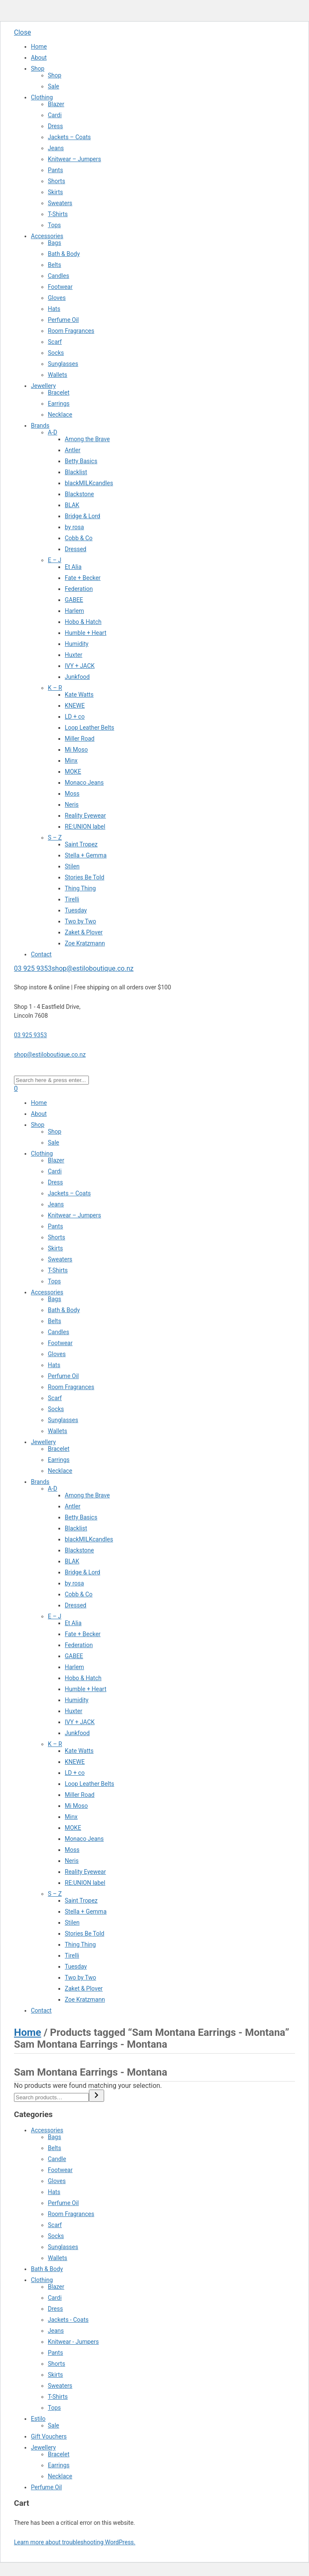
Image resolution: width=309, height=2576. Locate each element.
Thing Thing (80, 888)
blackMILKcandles (89, 483)
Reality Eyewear (85, 815)
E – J (54, 560)
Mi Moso (76, 749)
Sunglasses (63, 363)
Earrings (58, 403)
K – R (55, 687)
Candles (58, 275)
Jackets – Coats (69, 137)
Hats (54, 308)
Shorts (56, 181)
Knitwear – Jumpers (74, 159)
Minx (71, 760)
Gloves (57, 297)
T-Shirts (58, 214)
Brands (40, 425)
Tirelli (72, 899)
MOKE (73, 771)
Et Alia (73, 566)
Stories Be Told (84, 877)
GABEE (74, 599)
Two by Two (80, 921)
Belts (54, 264)
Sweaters (60, 203)
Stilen (72, 866)
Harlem (74, 610)
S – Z (55, 837)
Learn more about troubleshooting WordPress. (74, 2542)
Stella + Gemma (86, 855)
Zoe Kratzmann (85, 943)
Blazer (56, 104)
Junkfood (77, 676)
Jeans (56, 148)
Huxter (73, 654)
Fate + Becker (83, 577)
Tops (54, 225)
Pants (55, 170)
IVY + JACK (80, 665)
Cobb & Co (79, 538)
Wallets (57, 374)
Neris (72, 804)
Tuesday (76, 910)
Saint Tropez (81, 844)
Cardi (55, 115)
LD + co (75, 716)
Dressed (75, 549)
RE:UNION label (85, 826)
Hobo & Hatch (83, 621)
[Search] (96, 2096)
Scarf (55, 341)
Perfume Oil (63, 319)
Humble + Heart (85, 632)
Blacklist (76, 472)
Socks (56, 352)
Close (22, 32)
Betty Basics (81, 461)
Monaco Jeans (84, 782)
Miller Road (79, 738)
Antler (72, 450)
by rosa (74, 527)
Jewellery (43, 385)
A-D (52, 432)
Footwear (60, 286)
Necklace (60, 414)
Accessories (47, 236)
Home (39, 46)
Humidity (76, 643)
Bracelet (58, 392)
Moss (72, 793)
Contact (41, 954)
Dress (55, 126)
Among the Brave (87, 439)
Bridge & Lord (82, 516)
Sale (53, 86)
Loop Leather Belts (89, 727)
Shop (37, 68)
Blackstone (79, 494)
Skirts (55, 192)
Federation (79, 588)
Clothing (42, 97)
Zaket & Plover (84, 932)
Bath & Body (64, 253)
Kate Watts (79, 694)
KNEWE (75, 705)
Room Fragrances (71, 330)
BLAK (72, 505)
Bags (54, 242)
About (39, 57)
